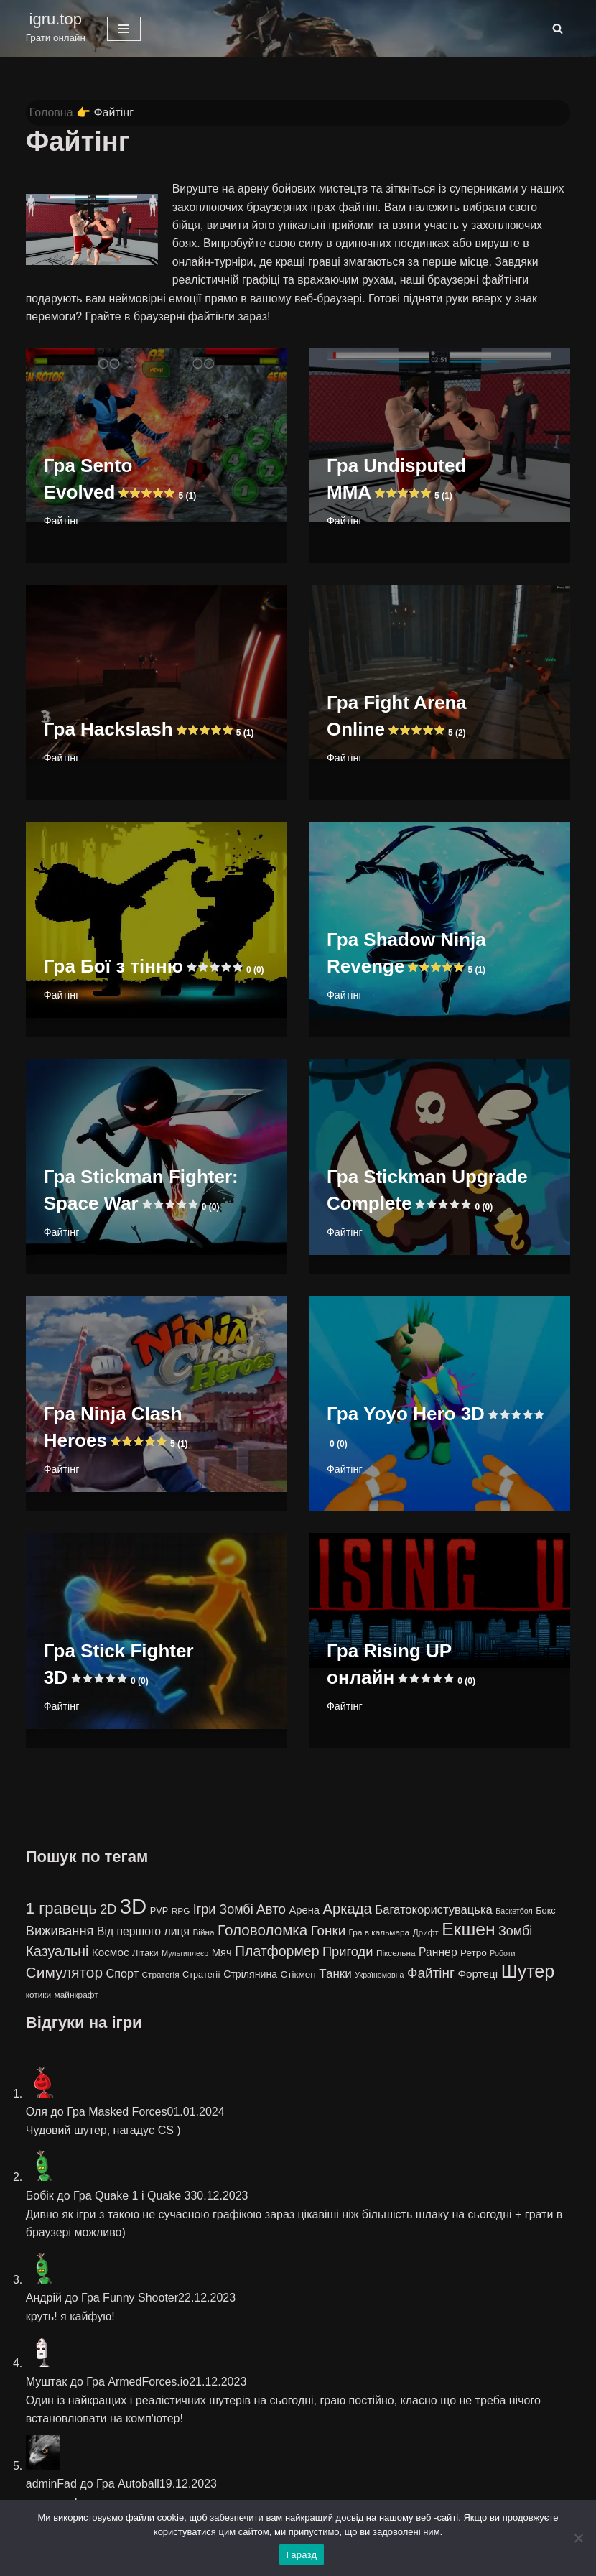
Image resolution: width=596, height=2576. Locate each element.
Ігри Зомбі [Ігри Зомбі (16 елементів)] (223, 1910)
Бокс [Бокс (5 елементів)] (546, 1911)
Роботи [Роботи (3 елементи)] (502, 1954)
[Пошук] (557, 28)
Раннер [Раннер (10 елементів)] (438, 1953)
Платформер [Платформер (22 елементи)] (277, 1952)
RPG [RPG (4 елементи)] (181, 1911)
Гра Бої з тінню (154, 967)
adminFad (51, 2485)
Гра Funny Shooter (129, 2299)
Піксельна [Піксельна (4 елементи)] (396, 1954)
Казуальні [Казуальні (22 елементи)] (57, 1952)
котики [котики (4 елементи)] (38, 1996)
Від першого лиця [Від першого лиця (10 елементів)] (143, 1933)
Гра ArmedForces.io (137, 2383)
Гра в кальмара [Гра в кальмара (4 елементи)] (379, 1934)
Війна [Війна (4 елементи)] (203, 1934)
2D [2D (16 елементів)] (108, 1910)
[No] (578, 2538)
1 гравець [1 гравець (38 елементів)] (61, 1909)
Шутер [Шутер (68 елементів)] (527, 1973)
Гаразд (302, 2554)
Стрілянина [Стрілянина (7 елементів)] (250, 1975)
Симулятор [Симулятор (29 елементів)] (64, 1973)
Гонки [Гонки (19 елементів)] (328, 1932)
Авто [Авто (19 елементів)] (271, 1909)
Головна (51, 112)
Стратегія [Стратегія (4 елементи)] (161, 1976)
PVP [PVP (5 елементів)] (159, 1911)
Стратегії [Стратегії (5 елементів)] (201, 1975)
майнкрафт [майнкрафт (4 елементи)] (76, 1996)
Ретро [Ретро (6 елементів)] (473, 1953)
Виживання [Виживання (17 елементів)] (60, 1932)
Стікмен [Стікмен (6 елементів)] (298, 1975)
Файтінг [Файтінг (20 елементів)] (431, 1974)
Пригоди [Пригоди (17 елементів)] (347, 1952)
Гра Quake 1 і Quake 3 (131, 2196)
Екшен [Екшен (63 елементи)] (468, 1930)
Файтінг (62, 522)
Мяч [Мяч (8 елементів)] (222, 1953)
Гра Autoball (127, 2485)
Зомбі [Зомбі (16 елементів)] (515, 1932)
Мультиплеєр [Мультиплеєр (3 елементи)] (185, 1954)
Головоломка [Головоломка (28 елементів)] (262, 1931)
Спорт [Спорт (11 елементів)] (122, 1974)
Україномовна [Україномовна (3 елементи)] (379, 1976)
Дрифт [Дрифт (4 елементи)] (426, 1934)
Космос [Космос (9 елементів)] (110, 1953)
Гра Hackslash (149, 730)
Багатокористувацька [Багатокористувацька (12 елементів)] (433, 1910)
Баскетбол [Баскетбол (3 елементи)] (514, 1911)
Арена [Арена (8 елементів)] (304, 1911)
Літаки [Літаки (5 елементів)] (145, 1953)
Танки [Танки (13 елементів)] (335, 1975)
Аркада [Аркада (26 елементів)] (346, 1909)
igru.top (55, 19)
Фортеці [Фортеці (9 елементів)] (477, 1975)
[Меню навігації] (124, 29)
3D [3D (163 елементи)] (133, 1907)
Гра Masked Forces (117, 2113)
